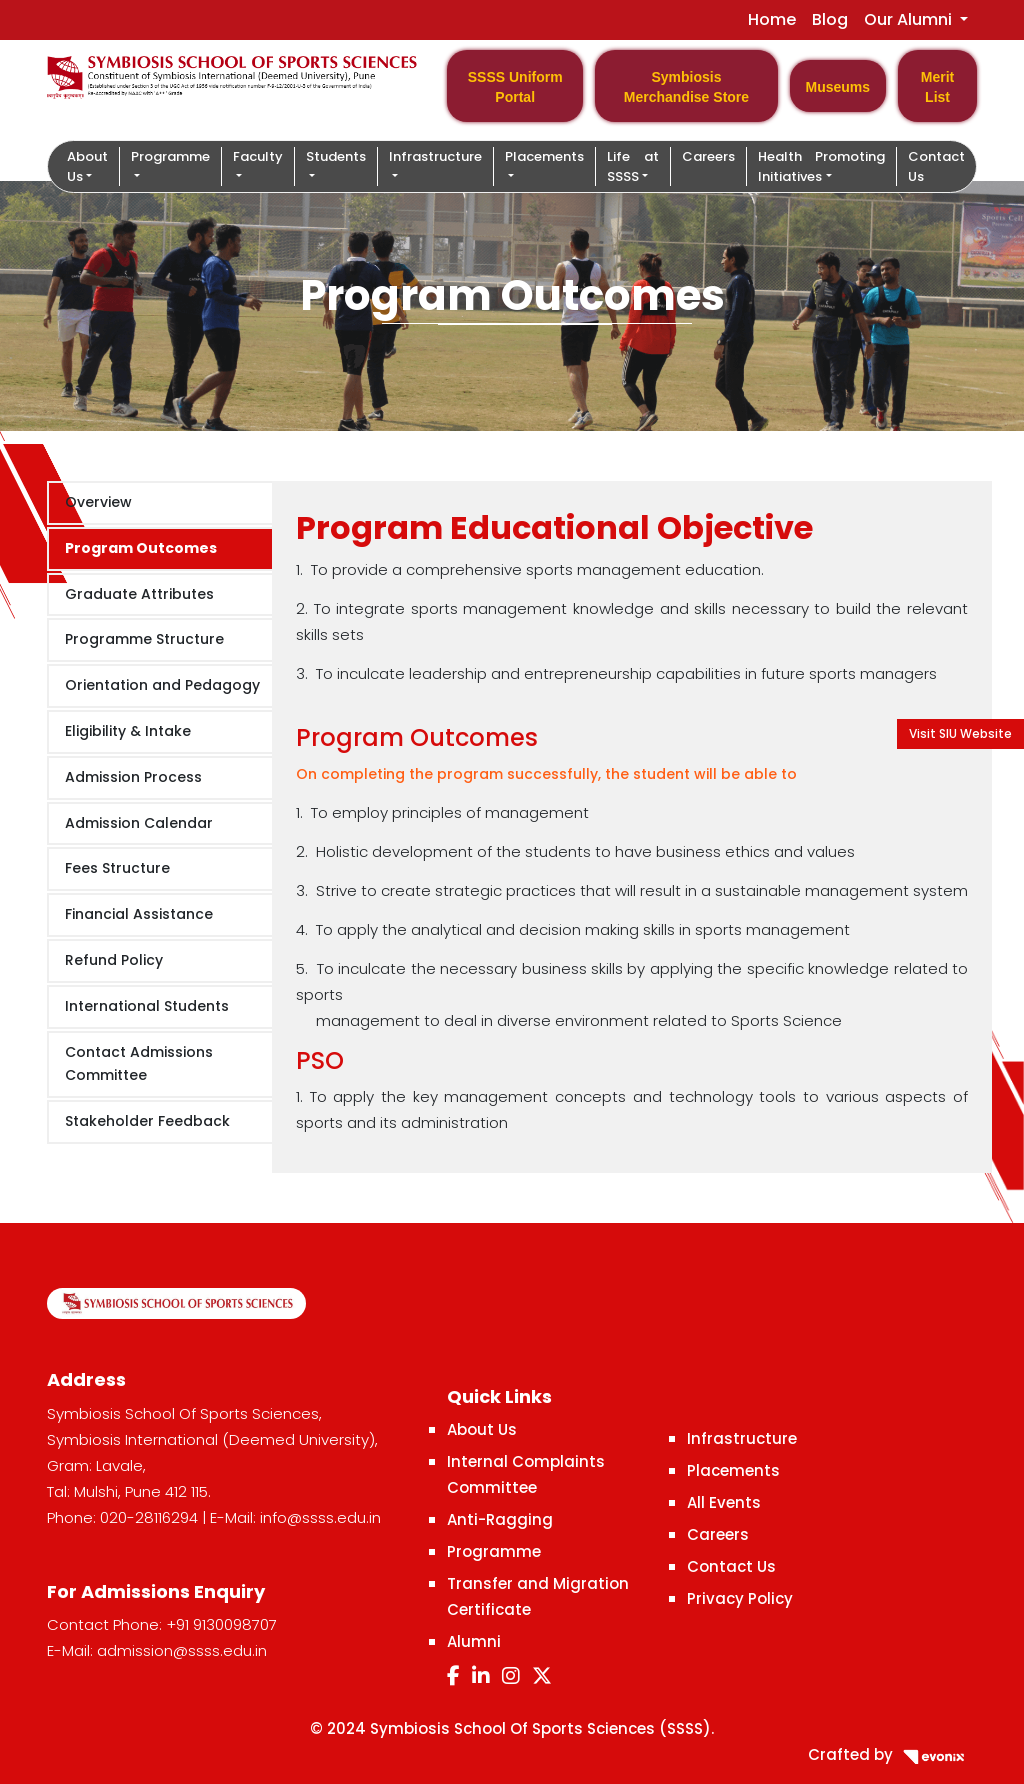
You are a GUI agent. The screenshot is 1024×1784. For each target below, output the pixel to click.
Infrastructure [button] (435, 156)
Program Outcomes (141, 548)
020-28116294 (149, 1517)
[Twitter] (542, 1676)
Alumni (474, 1641)
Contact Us (936, 166)
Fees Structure (117, 868)
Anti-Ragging (500, 1519)
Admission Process (133, 777)
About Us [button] (87, 166)
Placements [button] (544, 156)
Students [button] (336, 156)
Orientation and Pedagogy (162, 685)
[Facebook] (453, 1676)
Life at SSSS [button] (633, 166)
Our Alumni (910, 19)
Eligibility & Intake (128, 731)
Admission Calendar (139, 823)
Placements (733, 1470)
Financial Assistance (139, 914)
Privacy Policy (740, 1598)
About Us (482, 1429)
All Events (724, 1502)
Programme (494, 1551)
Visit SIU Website (960, 733)
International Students (147, 1006)
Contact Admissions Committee (139, 1064)
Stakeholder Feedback (147, 1121)
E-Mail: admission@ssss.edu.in (157, 1650)
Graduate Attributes (139, 594)
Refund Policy (114, 960)
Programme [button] (170, 156)
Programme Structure (144, 639)
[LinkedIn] (481, 1676)
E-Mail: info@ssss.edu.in (295, 1517)
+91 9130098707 (221, 1624)
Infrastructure (742, 1438)
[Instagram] (511, 1676)
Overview (98, 502)
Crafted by (892, 1754)
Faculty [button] (258, 156)
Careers (708, 156)
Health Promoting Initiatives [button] (821, 166)
